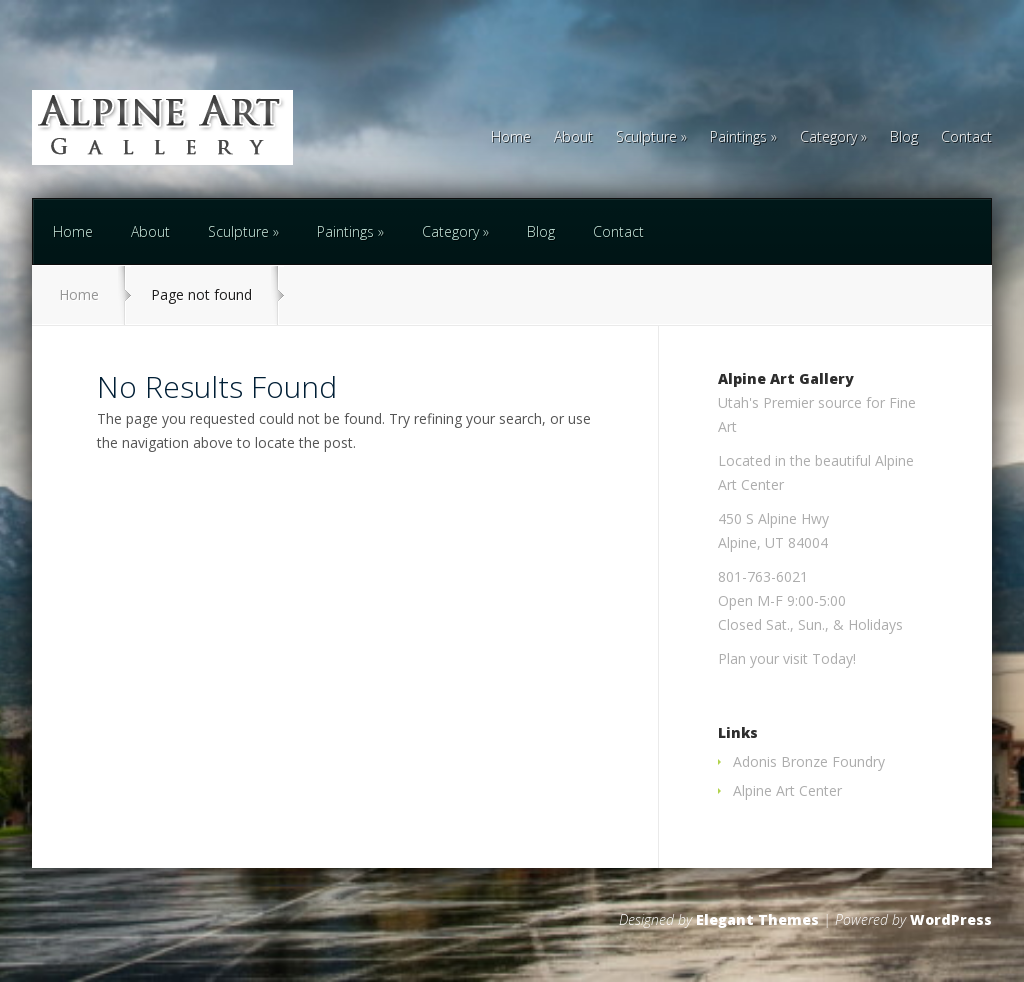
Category (828, 138)
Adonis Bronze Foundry (809, 761)
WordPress (951, 919)
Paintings (738, 138)
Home (511, 138)
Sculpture (646, 138)
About (573, 138)
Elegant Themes (757, 919)
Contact (966, 138)
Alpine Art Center (787, 790)
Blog (904, 138)
